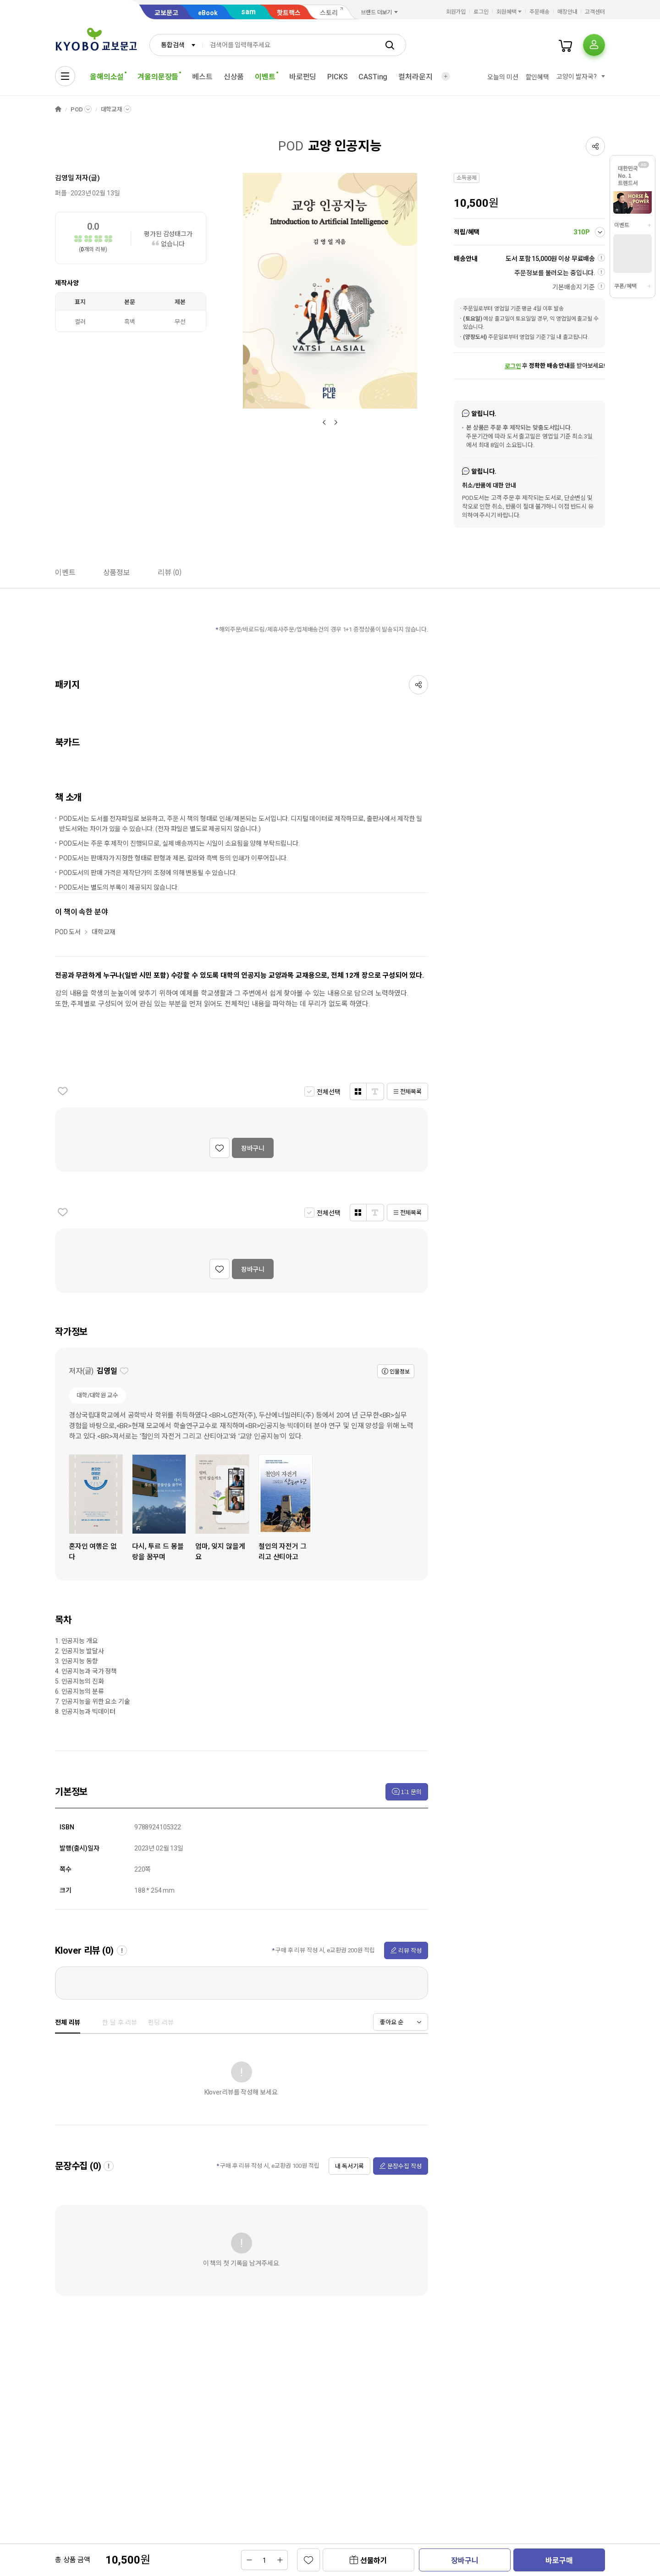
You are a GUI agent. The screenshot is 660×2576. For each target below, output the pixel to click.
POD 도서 (68, 932)
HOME (58, 109)
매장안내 (567, 12)
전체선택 (328, 1092)
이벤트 (621, 225)
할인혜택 (537, 77)
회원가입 (456, 12)
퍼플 (61, 193)
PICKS (337, 76)
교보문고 (166, 13)
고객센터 (595, 12)
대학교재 (111, 109)
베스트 (202, 76)
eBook (208, 13)
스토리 (329, 13)
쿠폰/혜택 (625, 286)
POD (77, 109)
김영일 (64, 178)
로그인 (481, 12)
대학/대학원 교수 (97, 1395)
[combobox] (176, 45)
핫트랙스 (289, 13)
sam (248, 11)
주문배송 (539, 12)
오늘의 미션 (502, 77)
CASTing (372, 76)
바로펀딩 (302, 76)
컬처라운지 (415, 76)
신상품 (234, 76)
